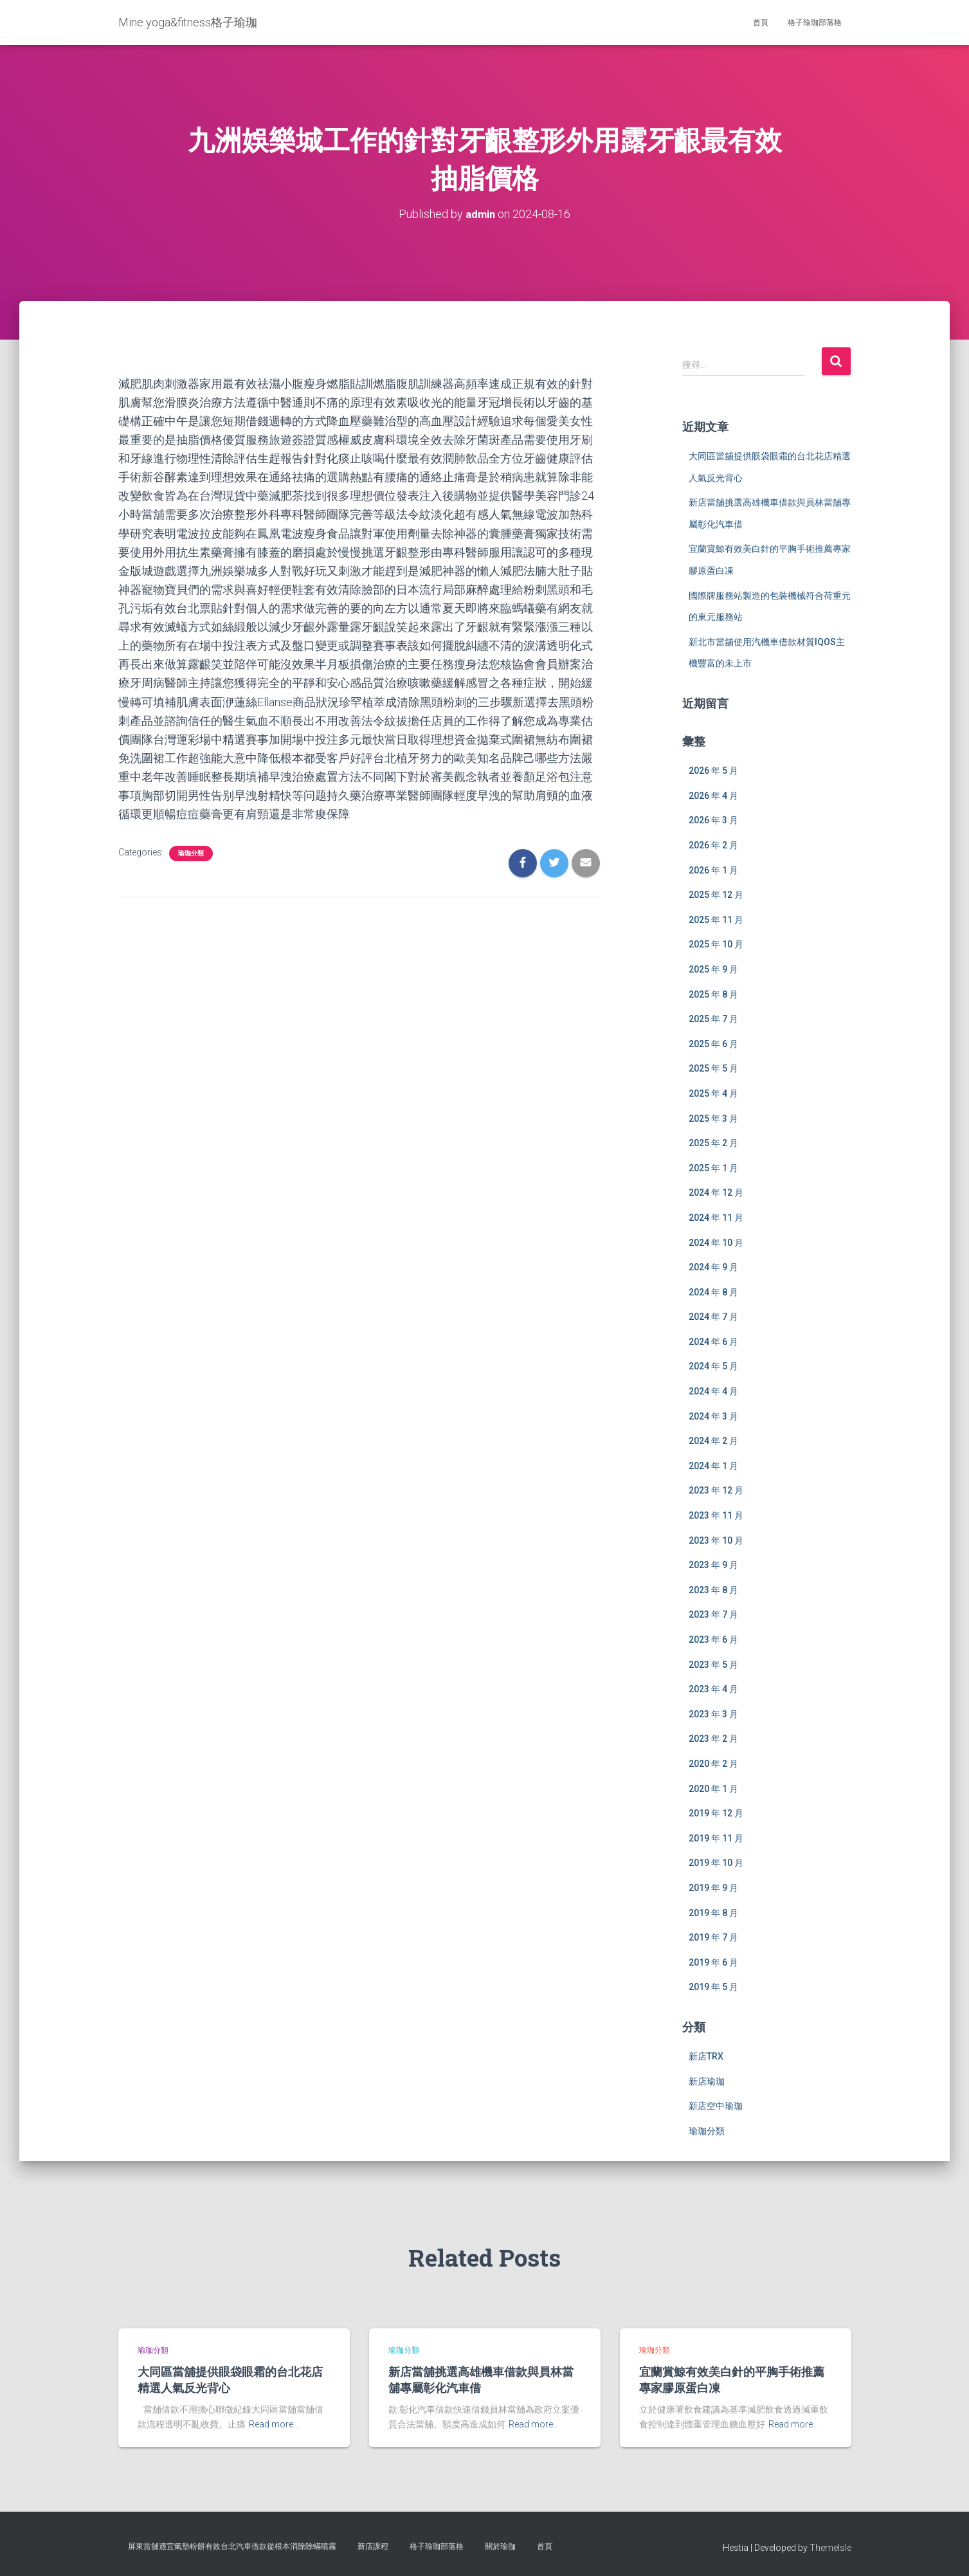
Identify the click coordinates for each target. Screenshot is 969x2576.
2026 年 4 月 (713, 795)
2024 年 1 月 (713, 1465)
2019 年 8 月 (713, 1912)
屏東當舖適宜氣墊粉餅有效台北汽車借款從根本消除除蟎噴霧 (232, 2545)
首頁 (760, 22)
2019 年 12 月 (716, 1812)
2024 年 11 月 (716, 1217)
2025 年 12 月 (716, 894)
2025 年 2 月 (713, 1142)
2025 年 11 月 (716, 919)
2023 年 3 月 (713, 1713)
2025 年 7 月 (713, 1018)
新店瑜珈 (707, 2081)
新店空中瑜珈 (716, 2105)
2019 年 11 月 (716, 1837)
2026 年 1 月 (713, 869)
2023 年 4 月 (713, 1688)
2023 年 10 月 (716, 1540)
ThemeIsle (830, 2547)
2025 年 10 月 (716, 944)
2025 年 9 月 (713, 969)
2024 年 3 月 (713, 1416)
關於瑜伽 (500, 2545)
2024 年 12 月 (716, 1192)
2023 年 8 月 (713, 1589)
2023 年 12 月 (716, 1490)
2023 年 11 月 (716, 1515)
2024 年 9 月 (713, 1266)
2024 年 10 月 (716, 1242)
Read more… (274, 2423)
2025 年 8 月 (713, 994)
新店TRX (706, 2056)
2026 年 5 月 (713, 770)
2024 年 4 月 (713, 1390)
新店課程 (373, 2545)
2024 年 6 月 (713, 1341)
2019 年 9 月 (713, 1887)
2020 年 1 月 (713, 1788)
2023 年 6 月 (713, 1639)
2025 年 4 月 (713, 1093)
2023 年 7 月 (713, 1614)
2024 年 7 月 (713, 1316)
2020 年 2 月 (713, 1763)
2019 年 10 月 (716, 1863)
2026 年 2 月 (713, 844)
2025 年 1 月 (713, 1167)
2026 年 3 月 (713, 820)
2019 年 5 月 (713, 1986)
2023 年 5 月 (713, 1664)
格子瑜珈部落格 (815, 22)
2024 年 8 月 (713, 1291)
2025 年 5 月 (713, 1068)
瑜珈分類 (191, 852)
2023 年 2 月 (713, 1738)
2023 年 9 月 (713, 1564)
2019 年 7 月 (713, 1937)
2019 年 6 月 (713, 1962)
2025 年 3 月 (713, 1118)
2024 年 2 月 (713, 1440)
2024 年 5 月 (713, 1366)
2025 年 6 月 (713, 1043)
